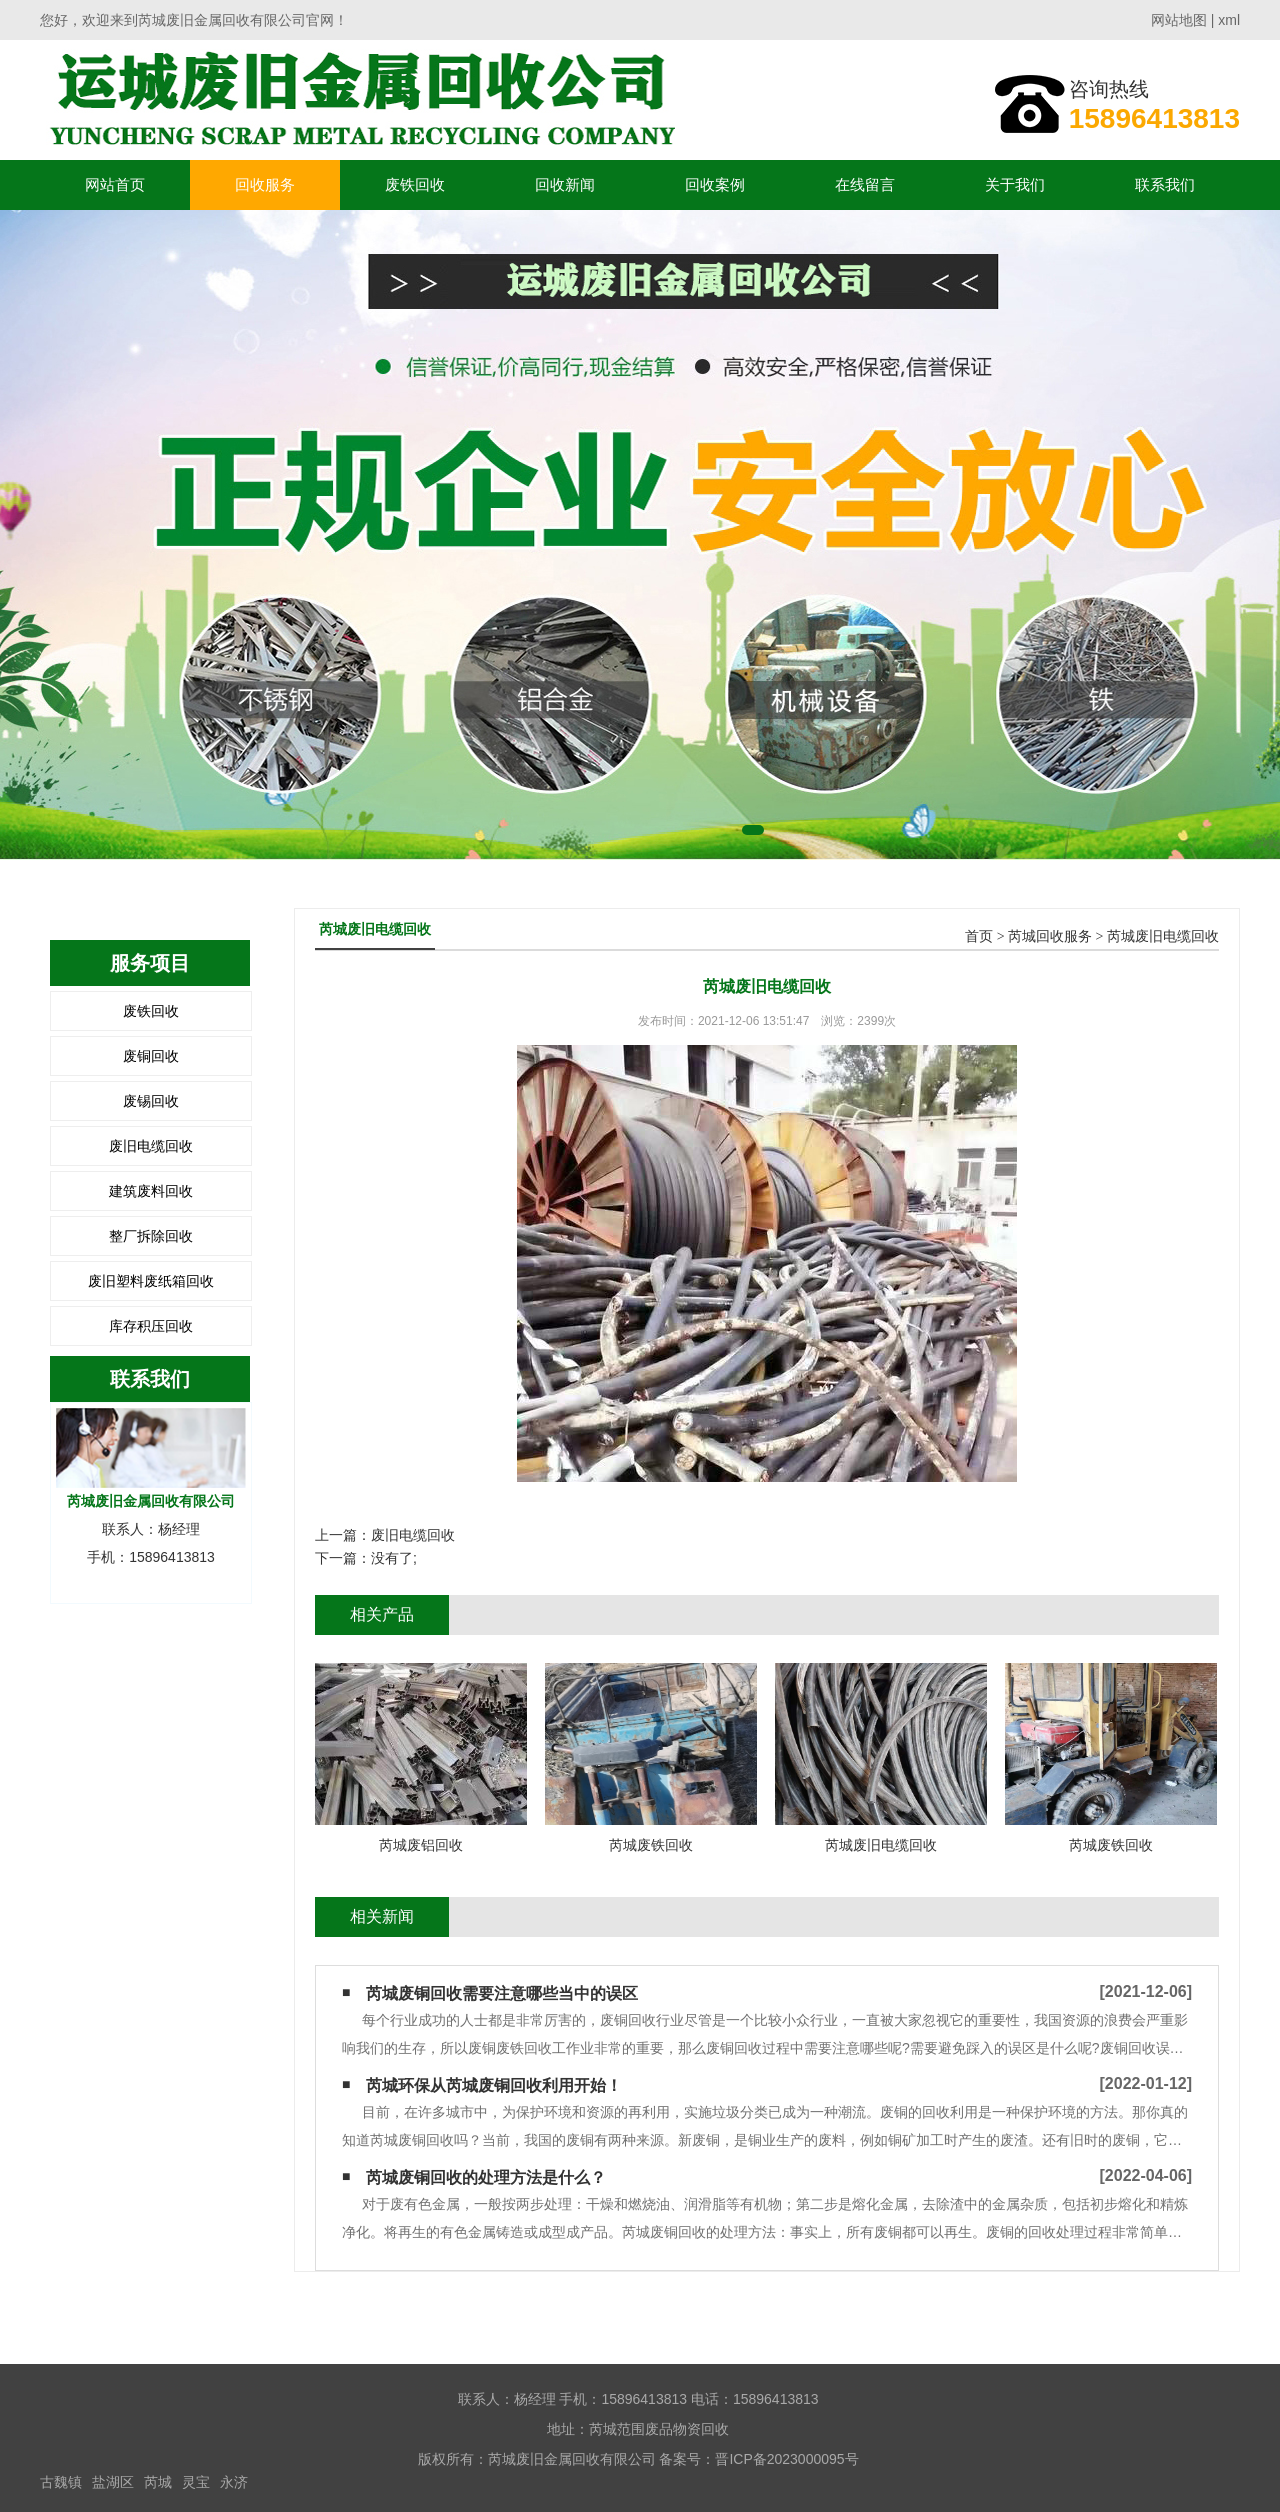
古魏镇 (61, 2482)
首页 (979, 936)
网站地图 (1179, 20)
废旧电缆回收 (151, 1146)
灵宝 (196, 2482)
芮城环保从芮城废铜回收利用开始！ (494, 2085)
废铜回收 (151, 1056)
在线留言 (865, 184)
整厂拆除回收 (151, 1236)
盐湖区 (113, 2482)
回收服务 (265, 184)
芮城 (158, 2482)
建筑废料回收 (151, 1191)
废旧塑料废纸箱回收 (151, 1281)
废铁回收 (415, 184)
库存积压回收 (151, 1326)
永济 (234, 2482)
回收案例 (715, 184)
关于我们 (1015, 184)
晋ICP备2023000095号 (786, 2459)
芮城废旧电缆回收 (1163, 936)
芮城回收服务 (1050, 936)
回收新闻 (565, 184)
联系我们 (1165, 184)
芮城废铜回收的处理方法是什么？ (486, 2177)
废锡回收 (151, 1101)
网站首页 (115, 184)
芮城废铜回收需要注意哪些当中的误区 (502, 1993)
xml (1229, 20)
